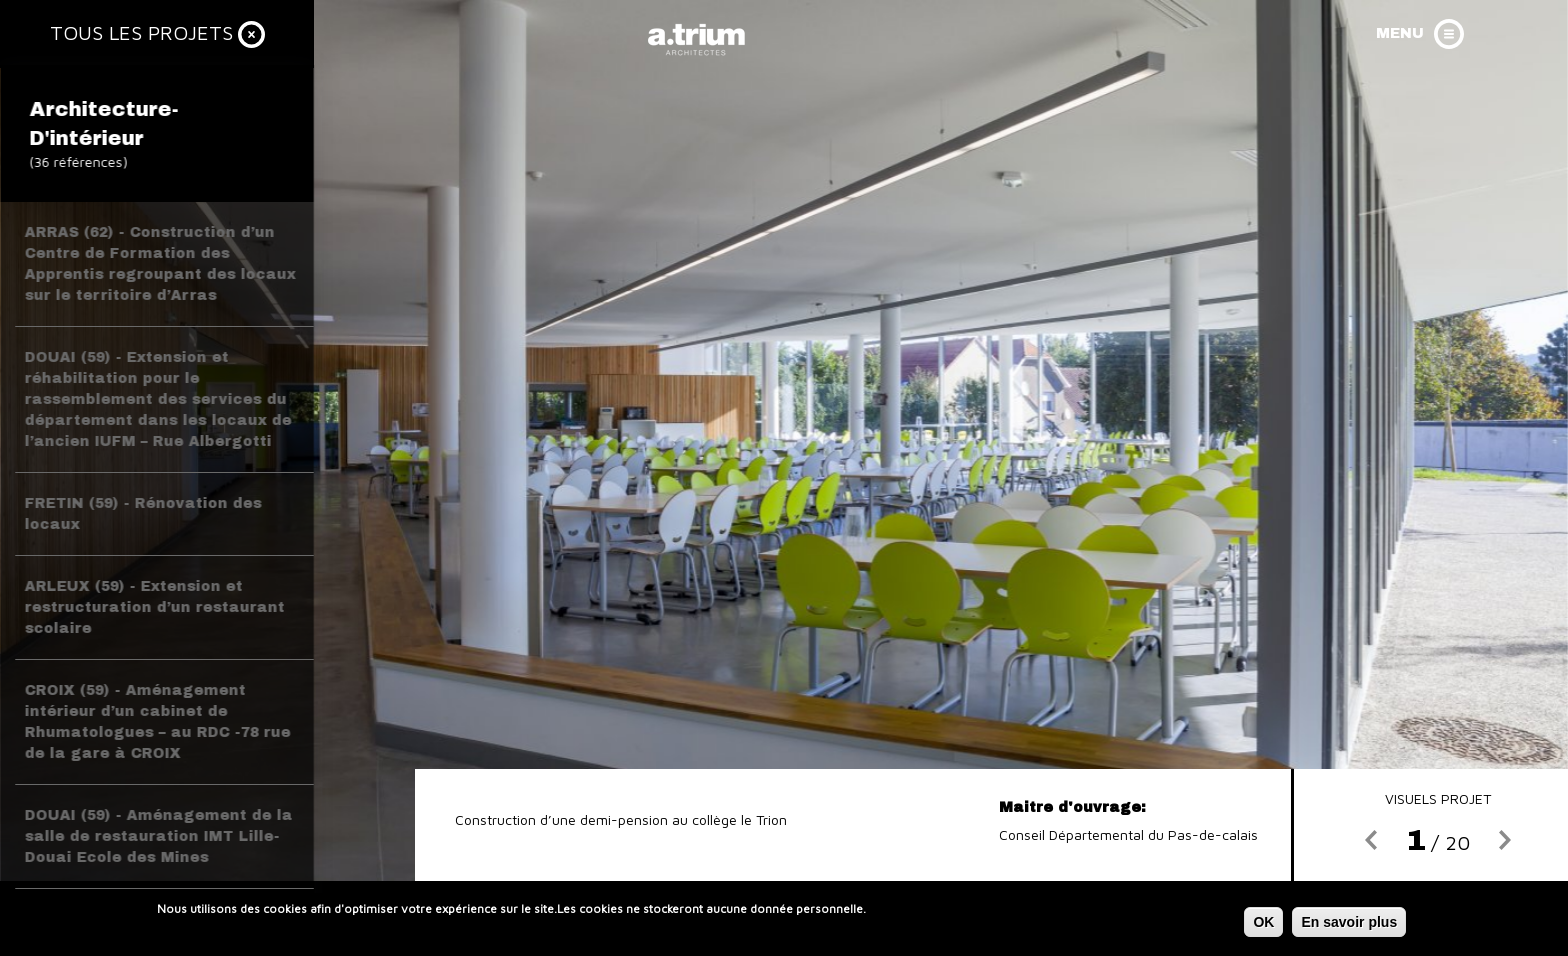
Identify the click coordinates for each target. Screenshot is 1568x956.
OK (1263, 926)
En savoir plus (1349, 926)
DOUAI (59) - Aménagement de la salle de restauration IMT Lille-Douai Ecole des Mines (159, 836)
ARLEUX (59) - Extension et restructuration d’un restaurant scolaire (155, 607)
